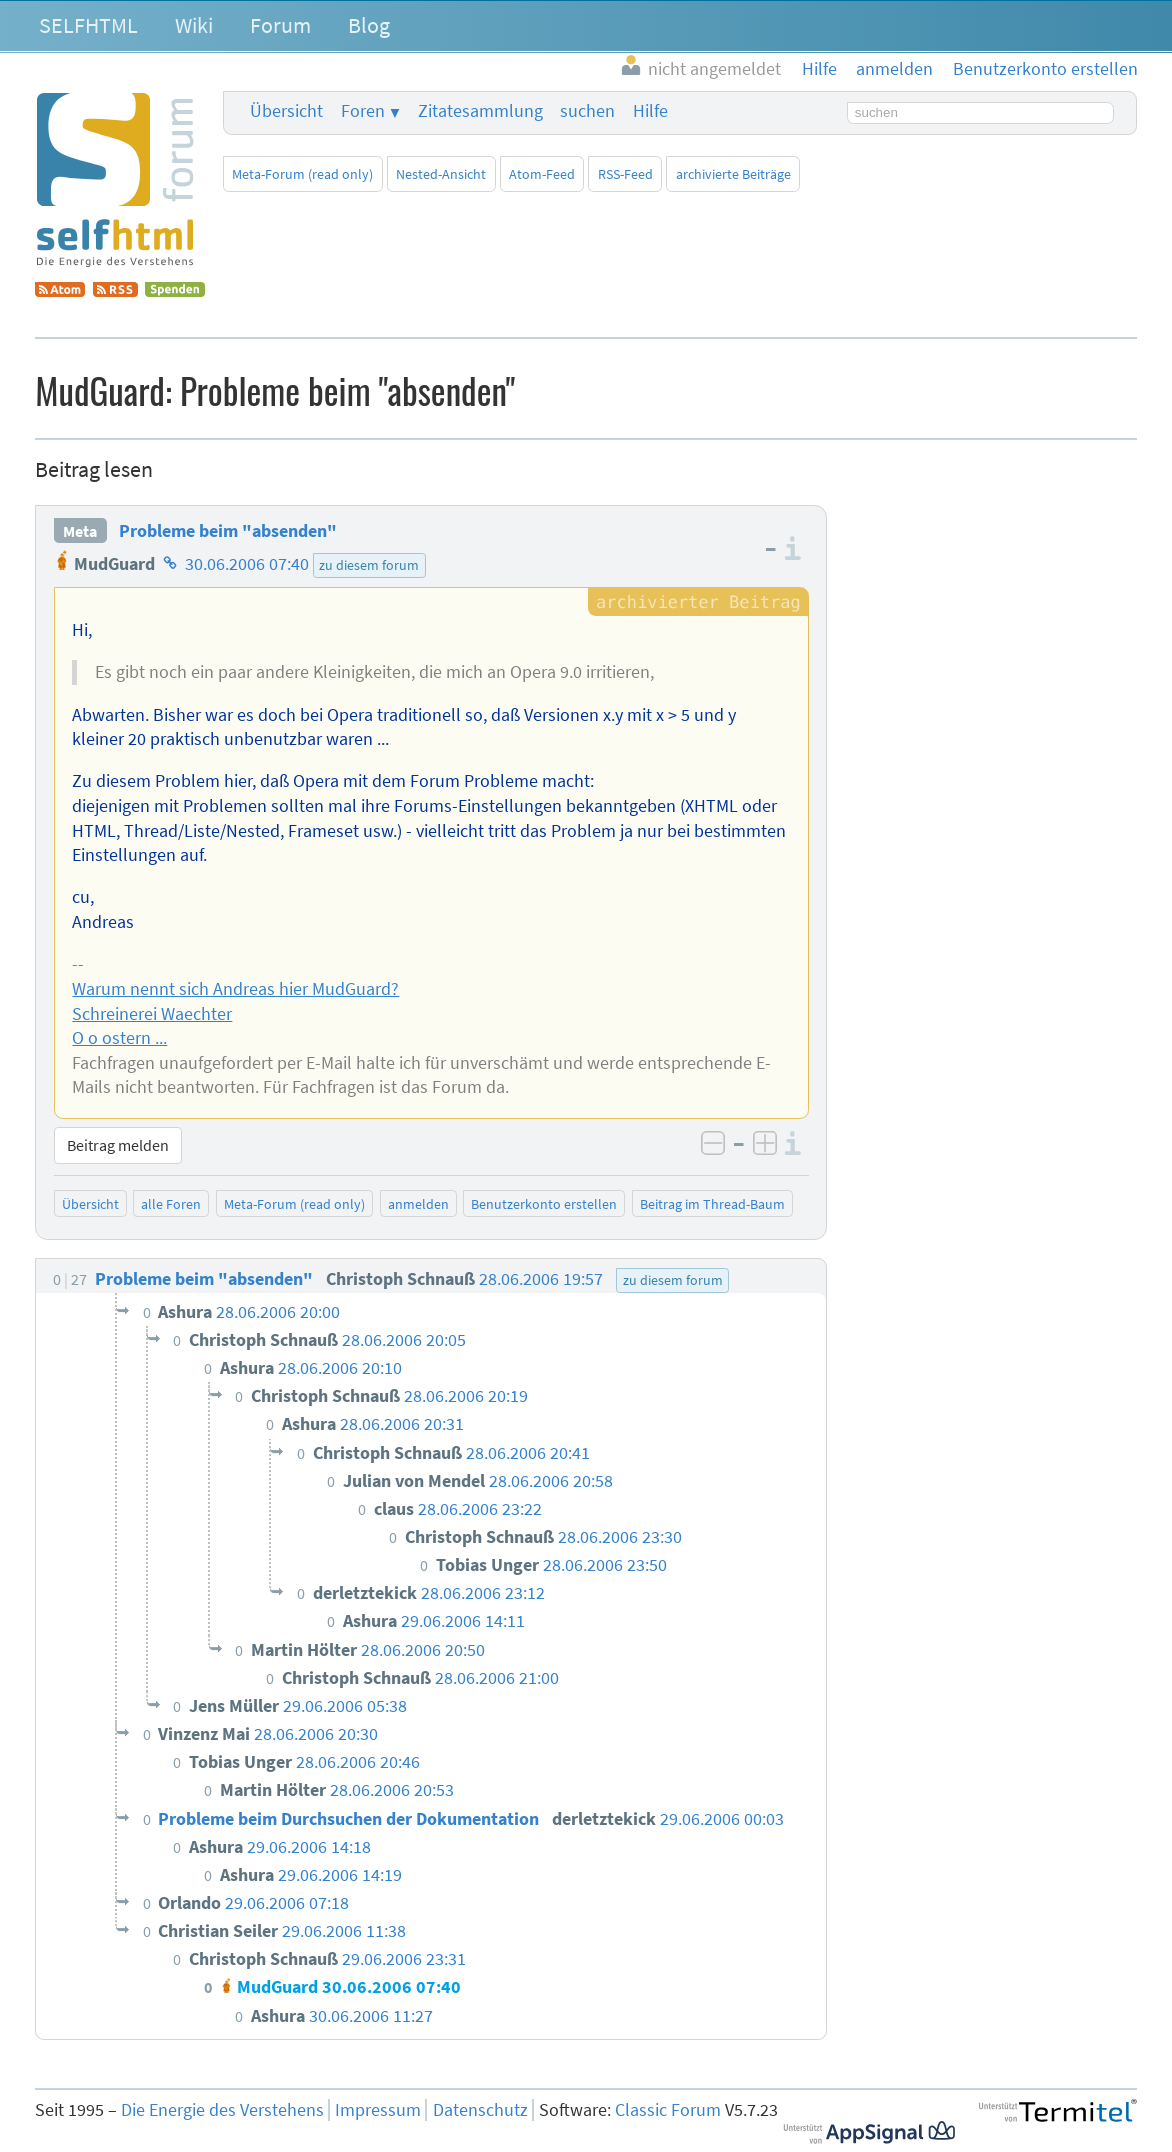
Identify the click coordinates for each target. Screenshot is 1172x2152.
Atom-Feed (542, 174)
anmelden (418, 1204)
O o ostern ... (119, 1038)
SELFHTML (88, 25)
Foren (363, 111)
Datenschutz (480, 2110)
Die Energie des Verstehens (222, 2110)
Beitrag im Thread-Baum (712, 1204)
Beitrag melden (118, 1145)
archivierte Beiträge (733, 174)
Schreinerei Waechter (152, 1014)
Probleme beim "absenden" (228, 531)
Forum (280, 25)
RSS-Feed (625, 174)
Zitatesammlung (480, 111)
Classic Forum (668, 2110)
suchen (587, 111)
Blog (369, 25)
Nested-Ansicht (441, 174)
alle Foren (171, 1204)
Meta (80, 531)
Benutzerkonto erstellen (544, 1204)
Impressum (378, 2110)
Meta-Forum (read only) (302, 174)
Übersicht (286, 111)
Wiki (194, 25)
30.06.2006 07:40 (247, 564)
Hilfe (650, 111)
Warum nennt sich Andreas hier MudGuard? (235, 989)
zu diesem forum (369, 565)
